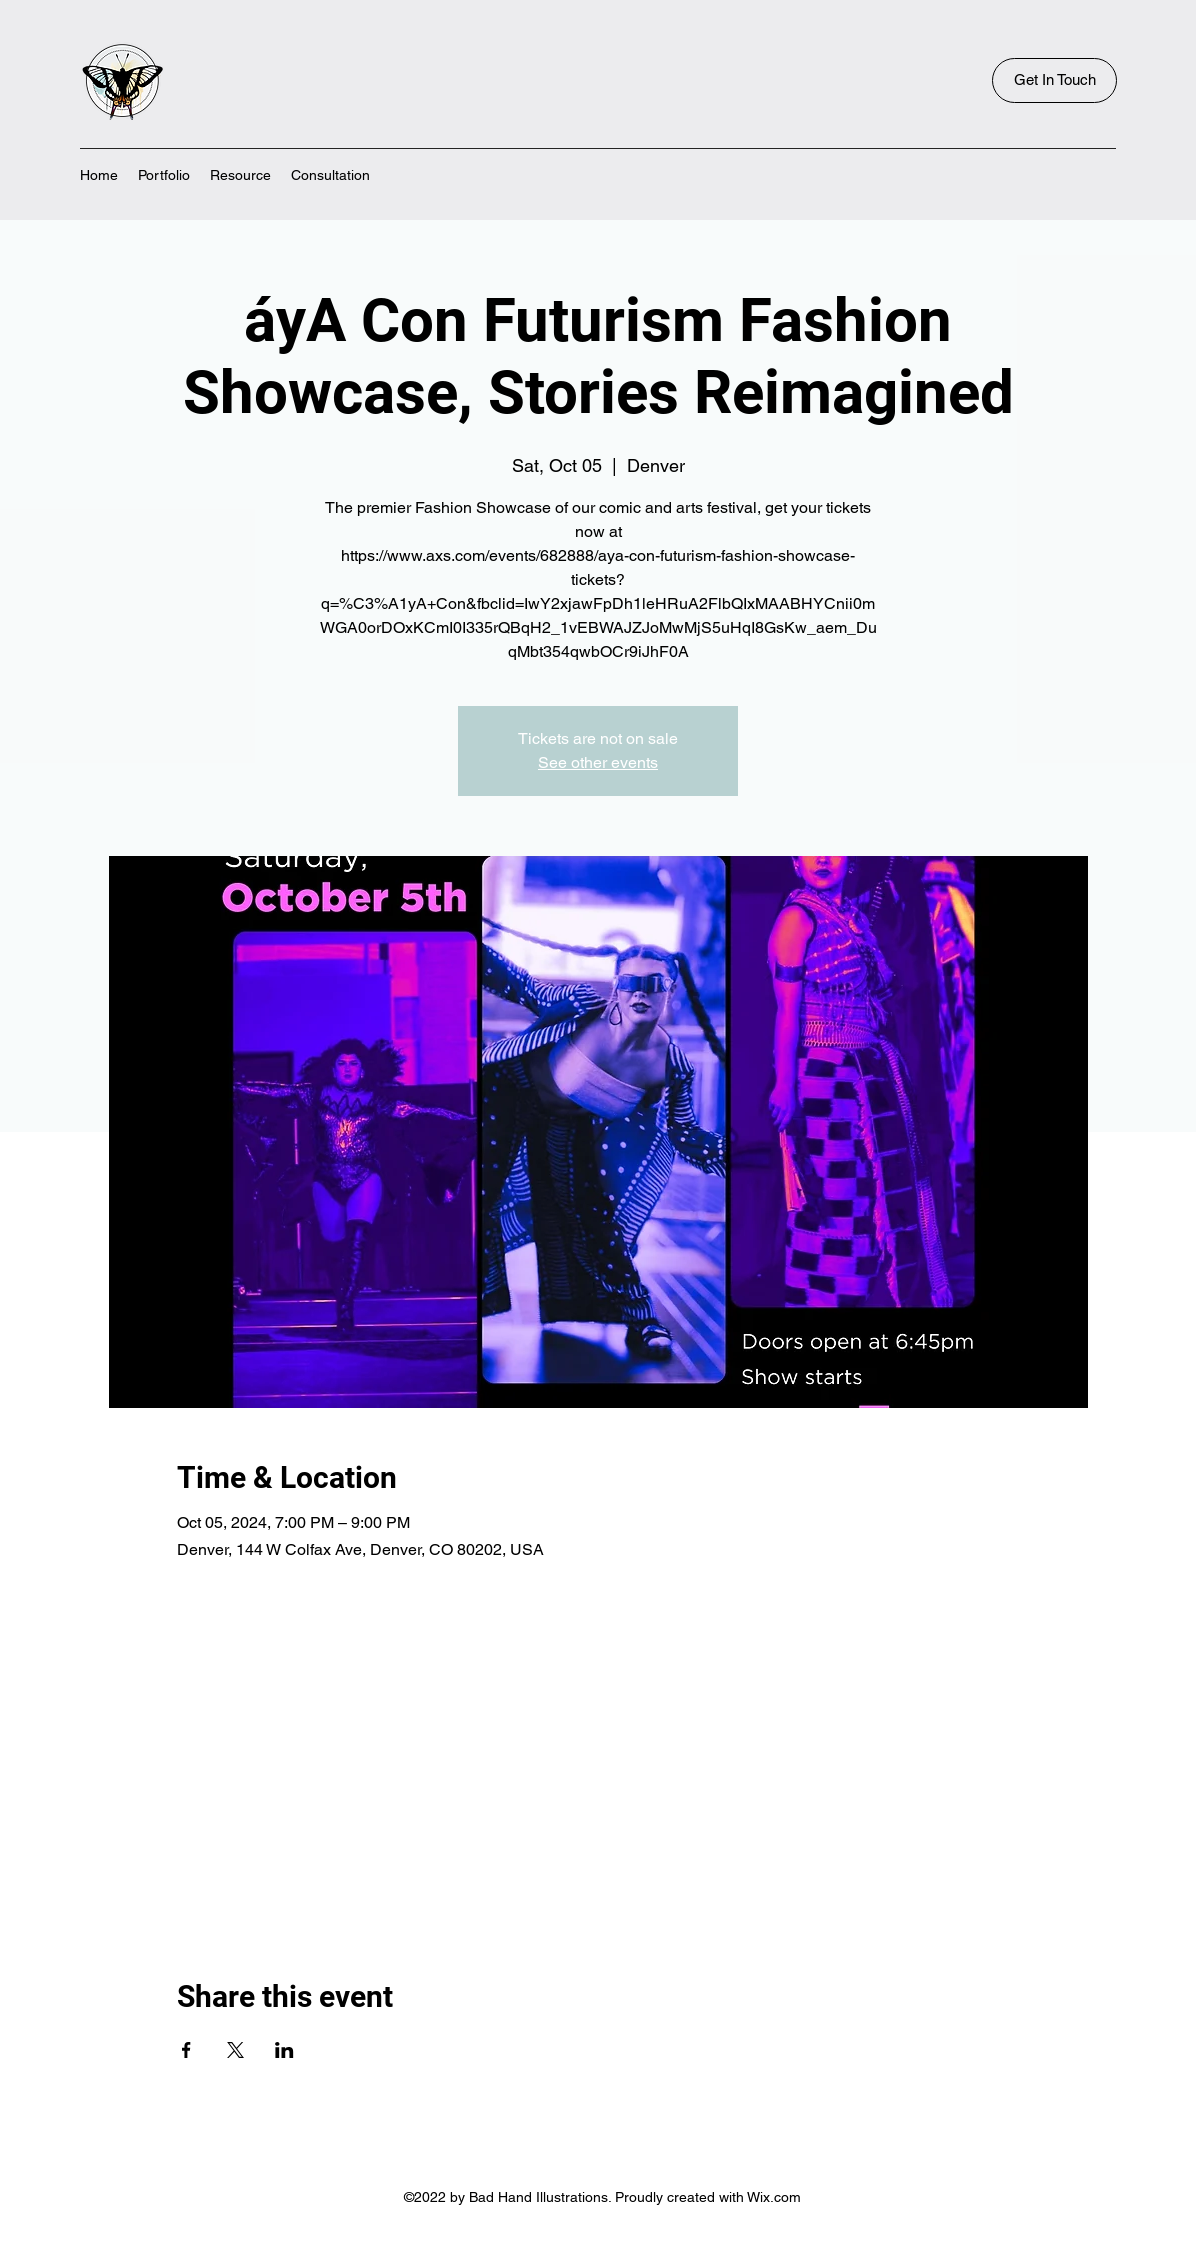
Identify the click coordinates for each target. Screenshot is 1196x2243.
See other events (598, 762)
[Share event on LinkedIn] (284, 2050)
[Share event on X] (235, 2050)
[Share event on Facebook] (186, 2050)
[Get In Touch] (1054, 80)
